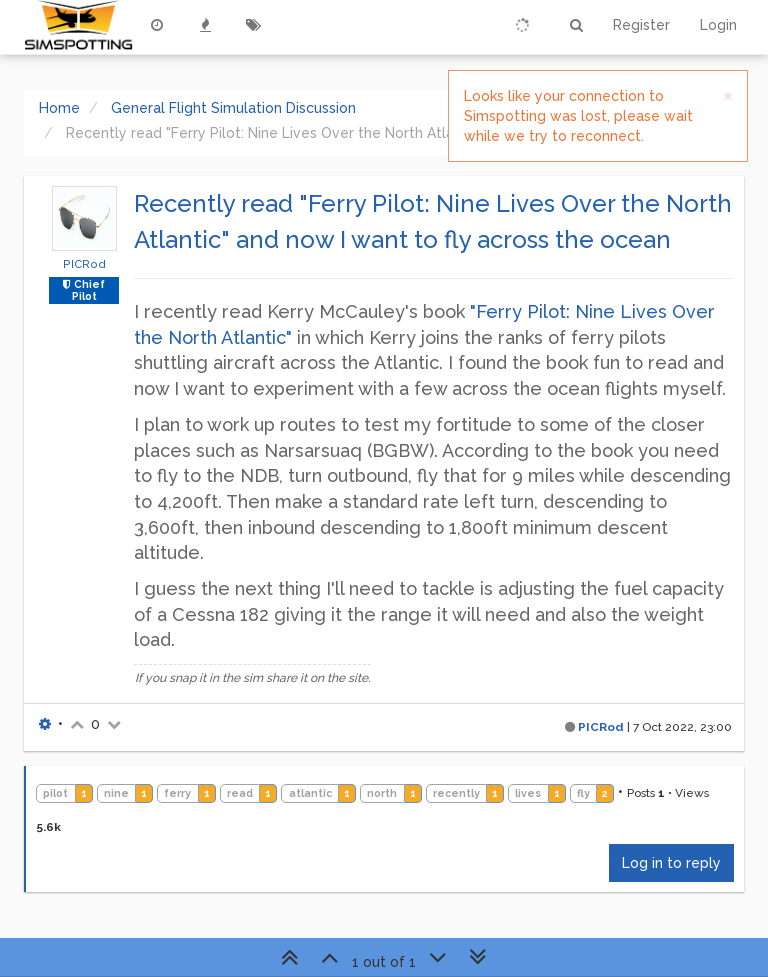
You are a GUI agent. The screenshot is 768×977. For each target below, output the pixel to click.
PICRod (84, 264)
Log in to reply (671, 863)
